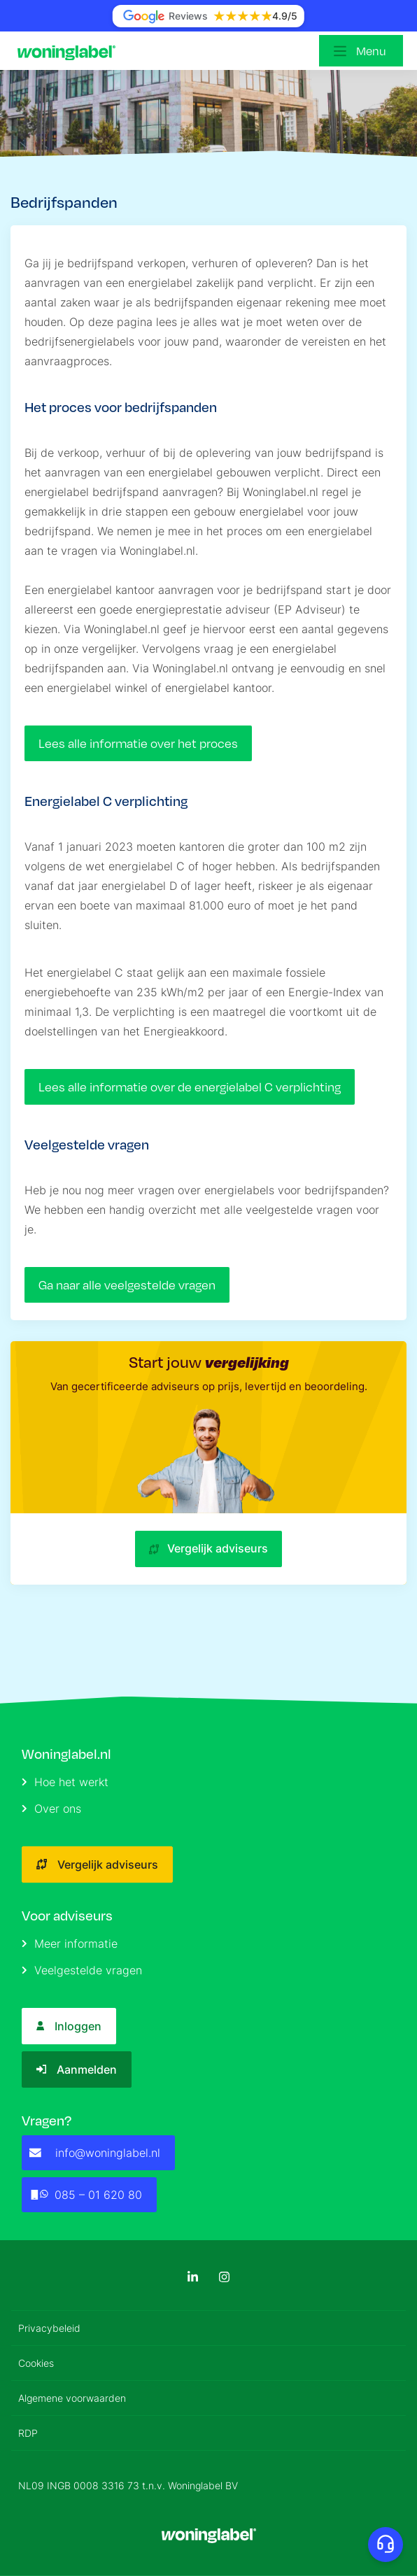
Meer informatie (70, 1944)
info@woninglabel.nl (94, 2153)
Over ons (51, 1809)
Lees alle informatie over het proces (138, 743)
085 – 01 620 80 (85, 2195)
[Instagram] (224, 2277)
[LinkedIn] (193, 2277)
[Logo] (70, 51)
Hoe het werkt (65, 1782)
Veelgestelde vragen (82, 1970)
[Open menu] (361, 50)
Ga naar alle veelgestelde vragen (126, 1285)
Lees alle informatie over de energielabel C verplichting (189, 1087)
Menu (371, 51)
